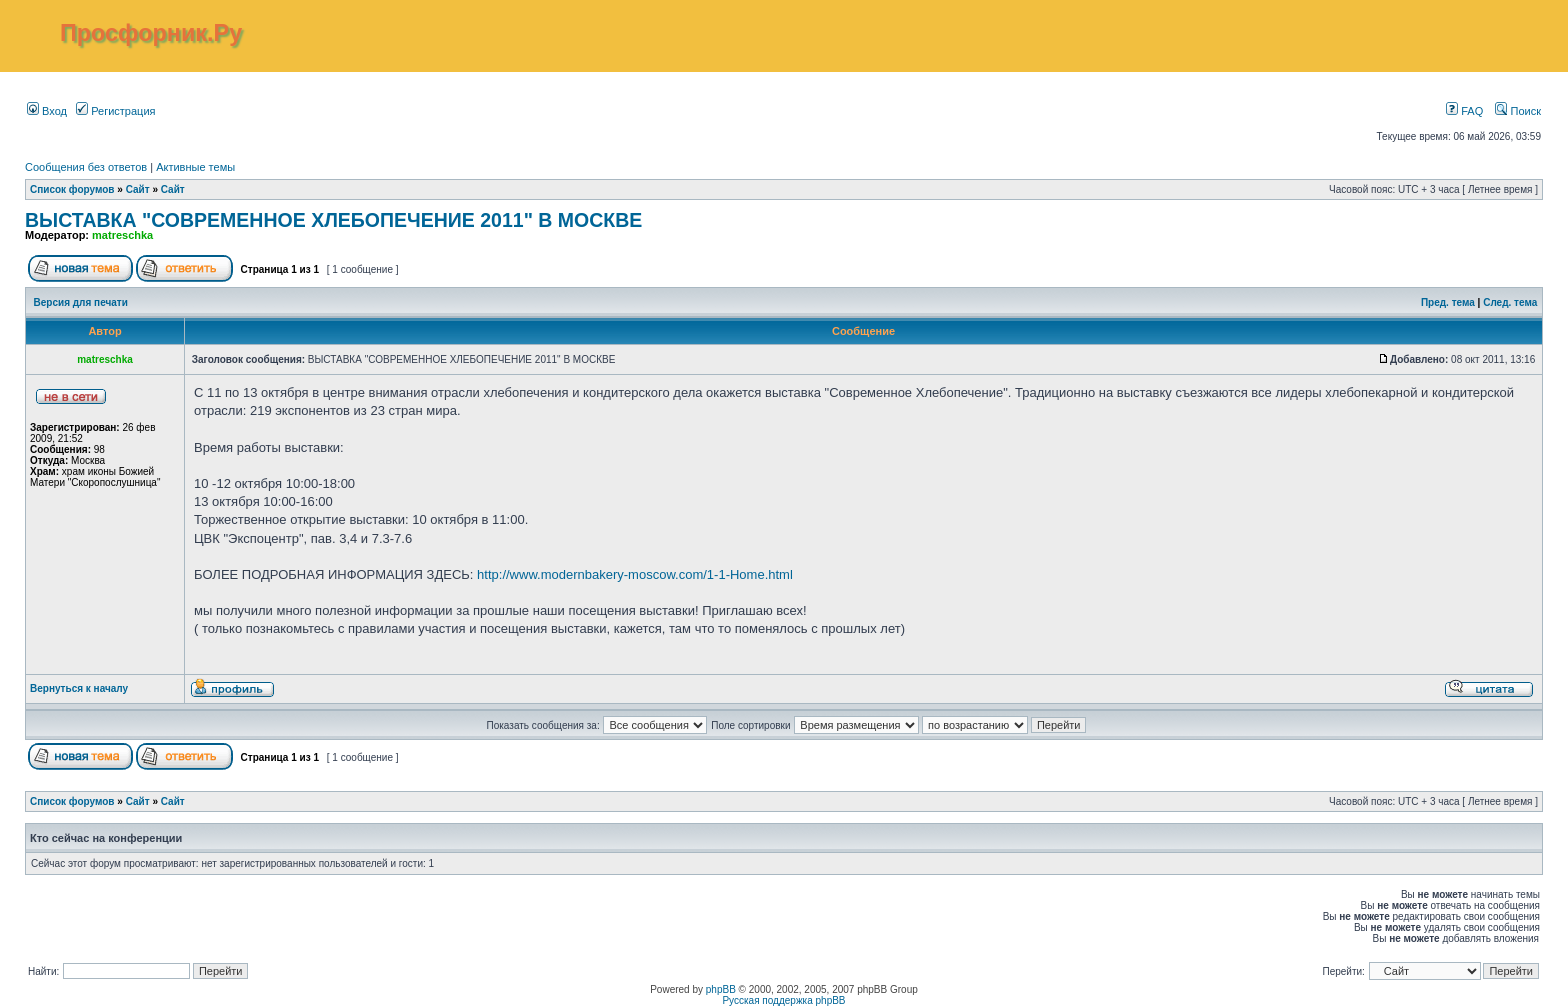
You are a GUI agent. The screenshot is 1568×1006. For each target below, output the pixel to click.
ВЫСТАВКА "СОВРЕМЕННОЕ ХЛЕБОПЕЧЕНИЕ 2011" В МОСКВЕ (333, 220)
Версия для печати (81, 302)
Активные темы (195, 167)
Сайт (138, 189)
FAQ (1464, 111)
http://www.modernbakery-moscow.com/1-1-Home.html (635, 574)
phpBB (721, 989)
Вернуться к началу (79, 688)
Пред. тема (1448, 302)
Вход (47, 111)
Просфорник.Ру (151, 33)
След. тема (1510, 302)
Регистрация (115, 111)
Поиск (1518, 111)
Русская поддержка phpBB (783, 1000)
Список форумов (72, 189)
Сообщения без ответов (86, 167)
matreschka (122, 235)
